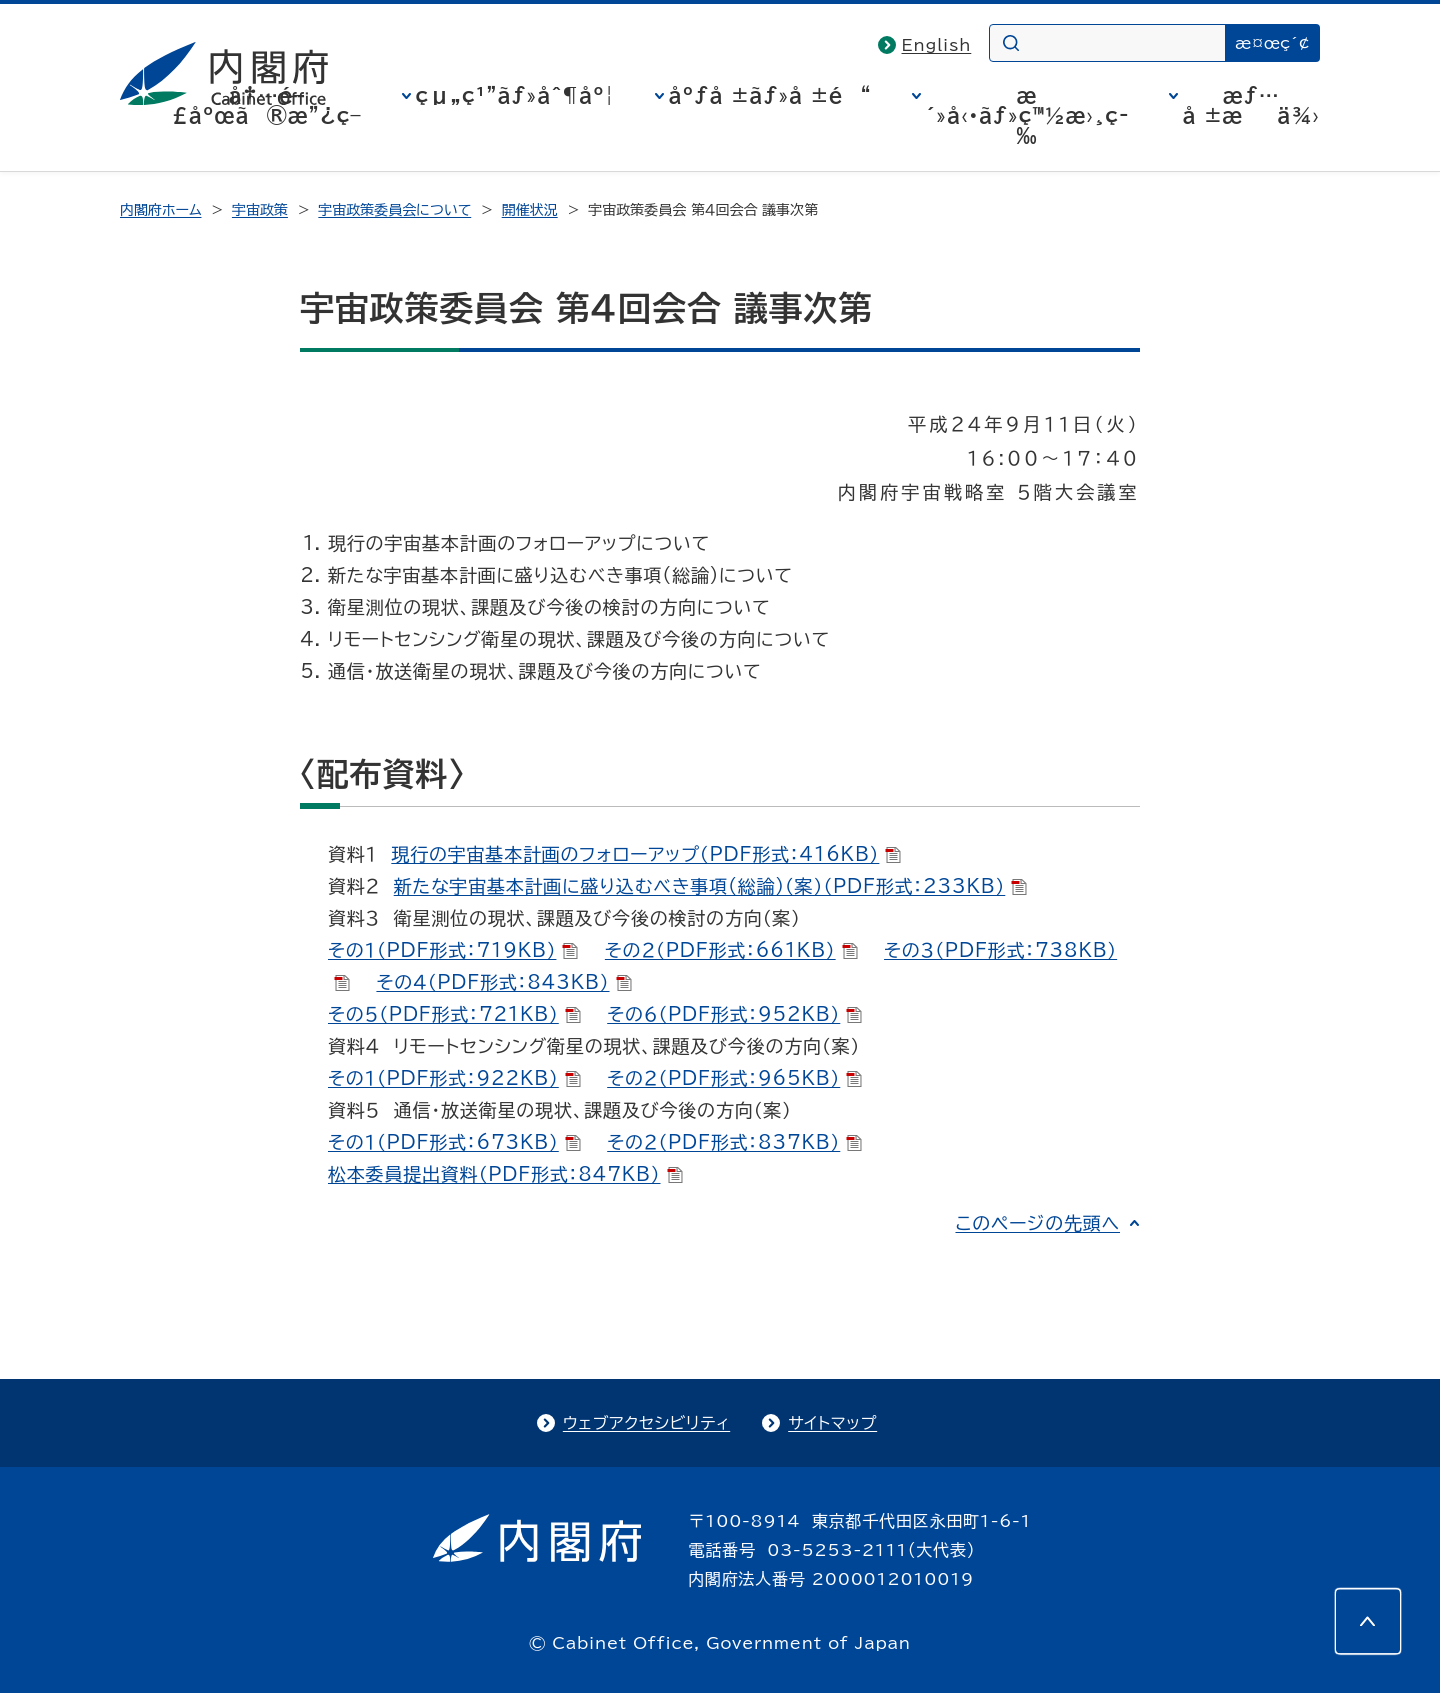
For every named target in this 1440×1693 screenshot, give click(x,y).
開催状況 (530, 210)
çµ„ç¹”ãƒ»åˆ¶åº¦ (515, 95)
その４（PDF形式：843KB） (503, 982)
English (937, 45)
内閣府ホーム (160, 210)
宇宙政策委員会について (394, 210)
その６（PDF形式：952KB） (734, 1014)
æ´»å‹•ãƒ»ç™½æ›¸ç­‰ (1027, 115)
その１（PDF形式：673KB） (454, 1142)
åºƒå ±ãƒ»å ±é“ (770, 95)
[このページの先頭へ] (1368, 1621)
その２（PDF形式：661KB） (731, 950)
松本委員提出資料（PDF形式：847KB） (505, 1174)
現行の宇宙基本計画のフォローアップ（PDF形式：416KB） (646, 854)
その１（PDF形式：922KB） (454, 1078)
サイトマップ (832, 1423)
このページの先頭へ (1037, 1223)
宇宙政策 (260, 210)
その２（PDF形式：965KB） (734, 1078)
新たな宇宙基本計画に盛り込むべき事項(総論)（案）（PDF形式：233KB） (711, 886)
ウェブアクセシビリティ (646, 1423)
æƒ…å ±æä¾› (1251, 105)
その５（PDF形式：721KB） (454, 1014)
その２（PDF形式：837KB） (734, 1142)
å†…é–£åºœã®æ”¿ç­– (267, 105)
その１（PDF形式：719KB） (453, 950)
